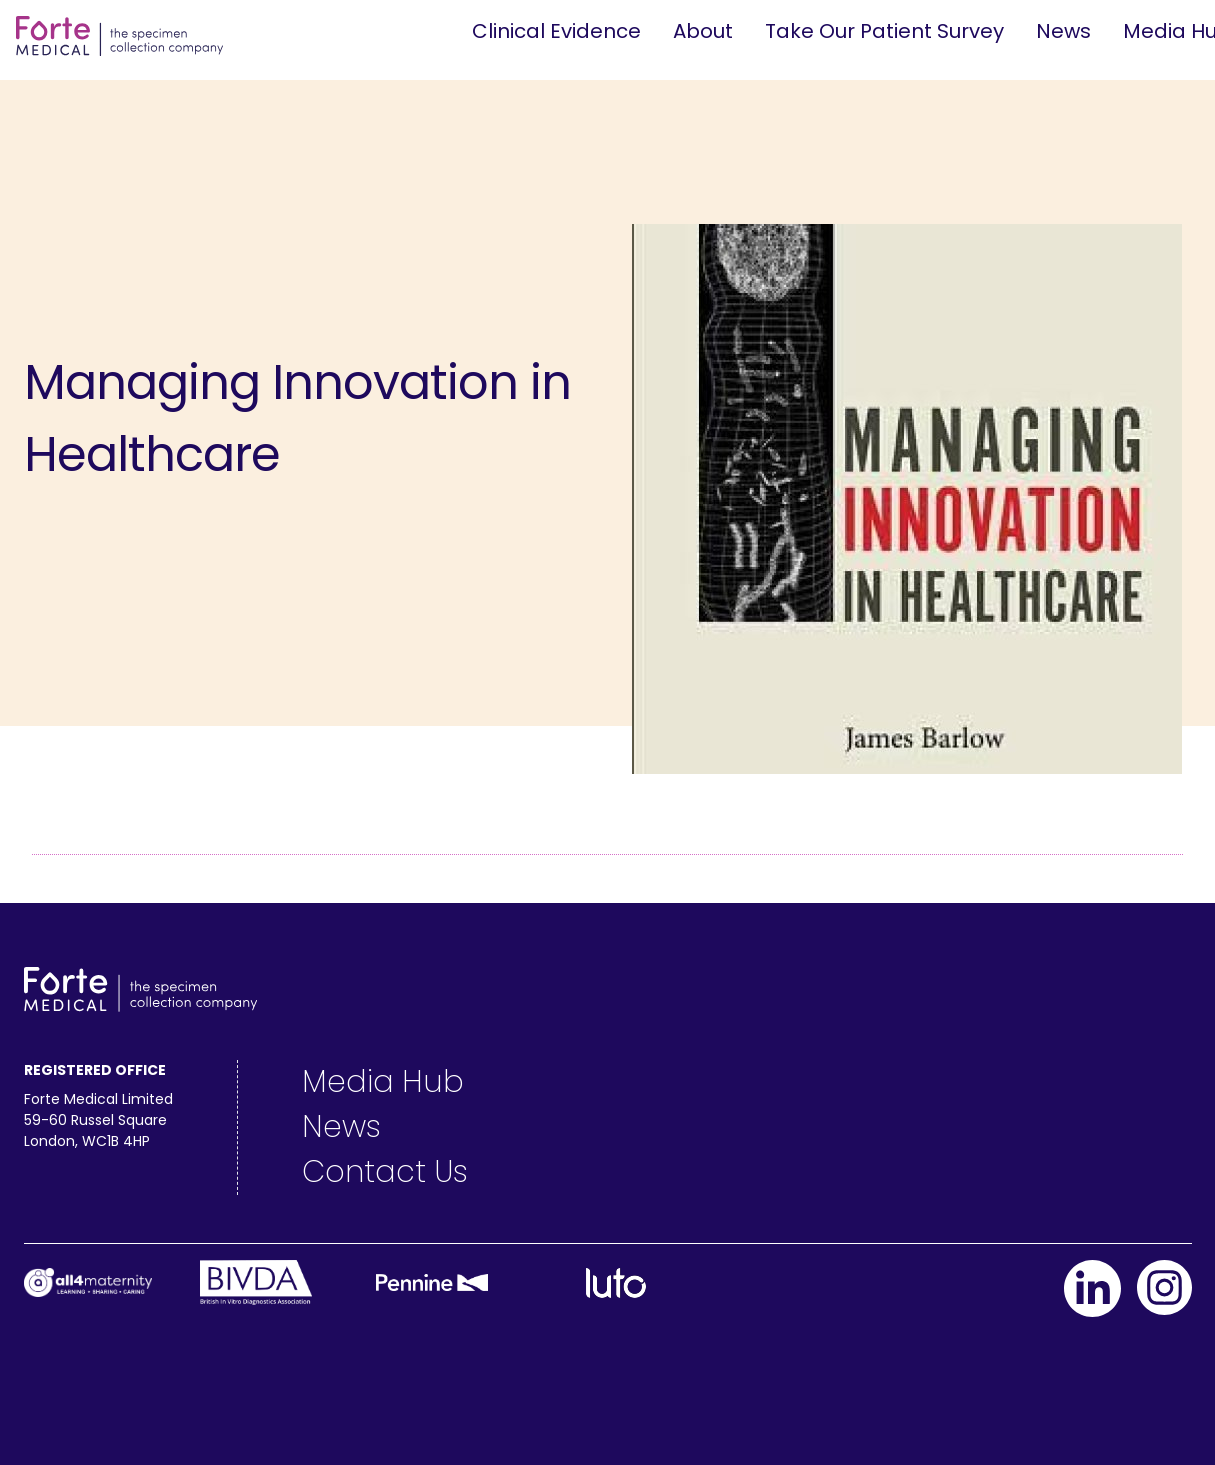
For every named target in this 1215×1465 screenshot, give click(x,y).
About (703, 31)
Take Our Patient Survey (884, 31)
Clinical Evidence (556, 31)
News (1063, 31)
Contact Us (385, 1172)
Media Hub (383, 1082)
